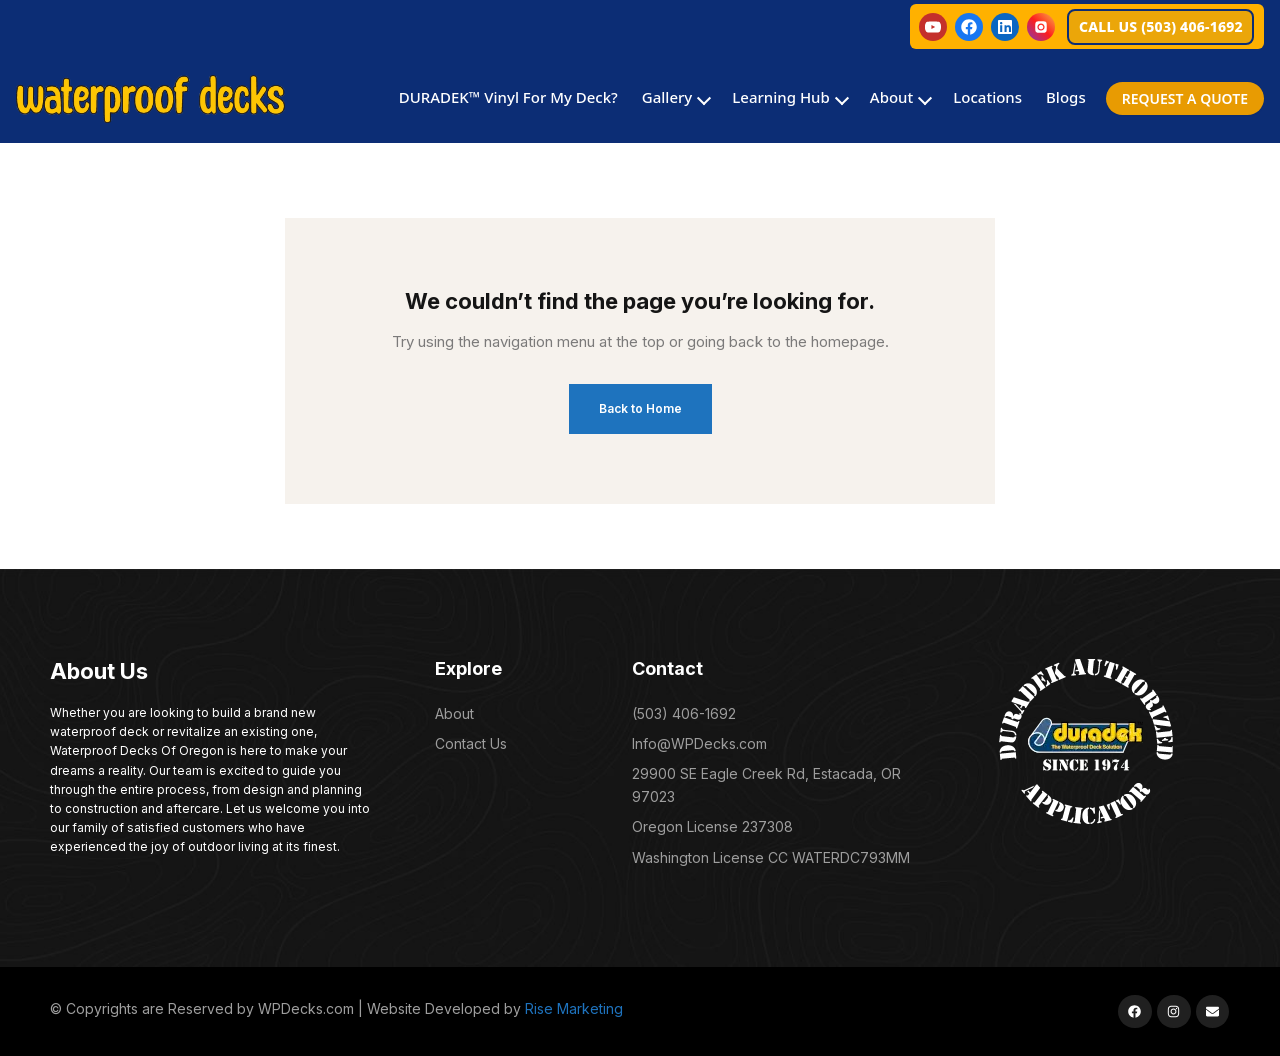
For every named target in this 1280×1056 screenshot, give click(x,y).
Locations (987, 97)
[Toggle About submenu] (923, 99)
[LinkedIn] (1005, 27)
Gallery (667, 97)
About (891, 97)
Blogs (1066, 97)
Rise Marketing (574, 1008)
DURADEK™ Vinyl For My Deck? (508, 97)
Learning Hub (781, 97)
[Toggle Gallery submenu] (702, 99)
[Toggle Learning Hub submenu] (840, 99)
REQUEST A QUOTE (1185, 98)
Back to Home (640, 408)
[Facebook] (969, 27)
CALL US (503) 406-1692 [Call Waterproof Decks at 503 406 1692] (1161, 26)
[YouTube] (933, 27)
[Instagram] (1041, 27)
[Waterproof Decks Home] (150, 99)
